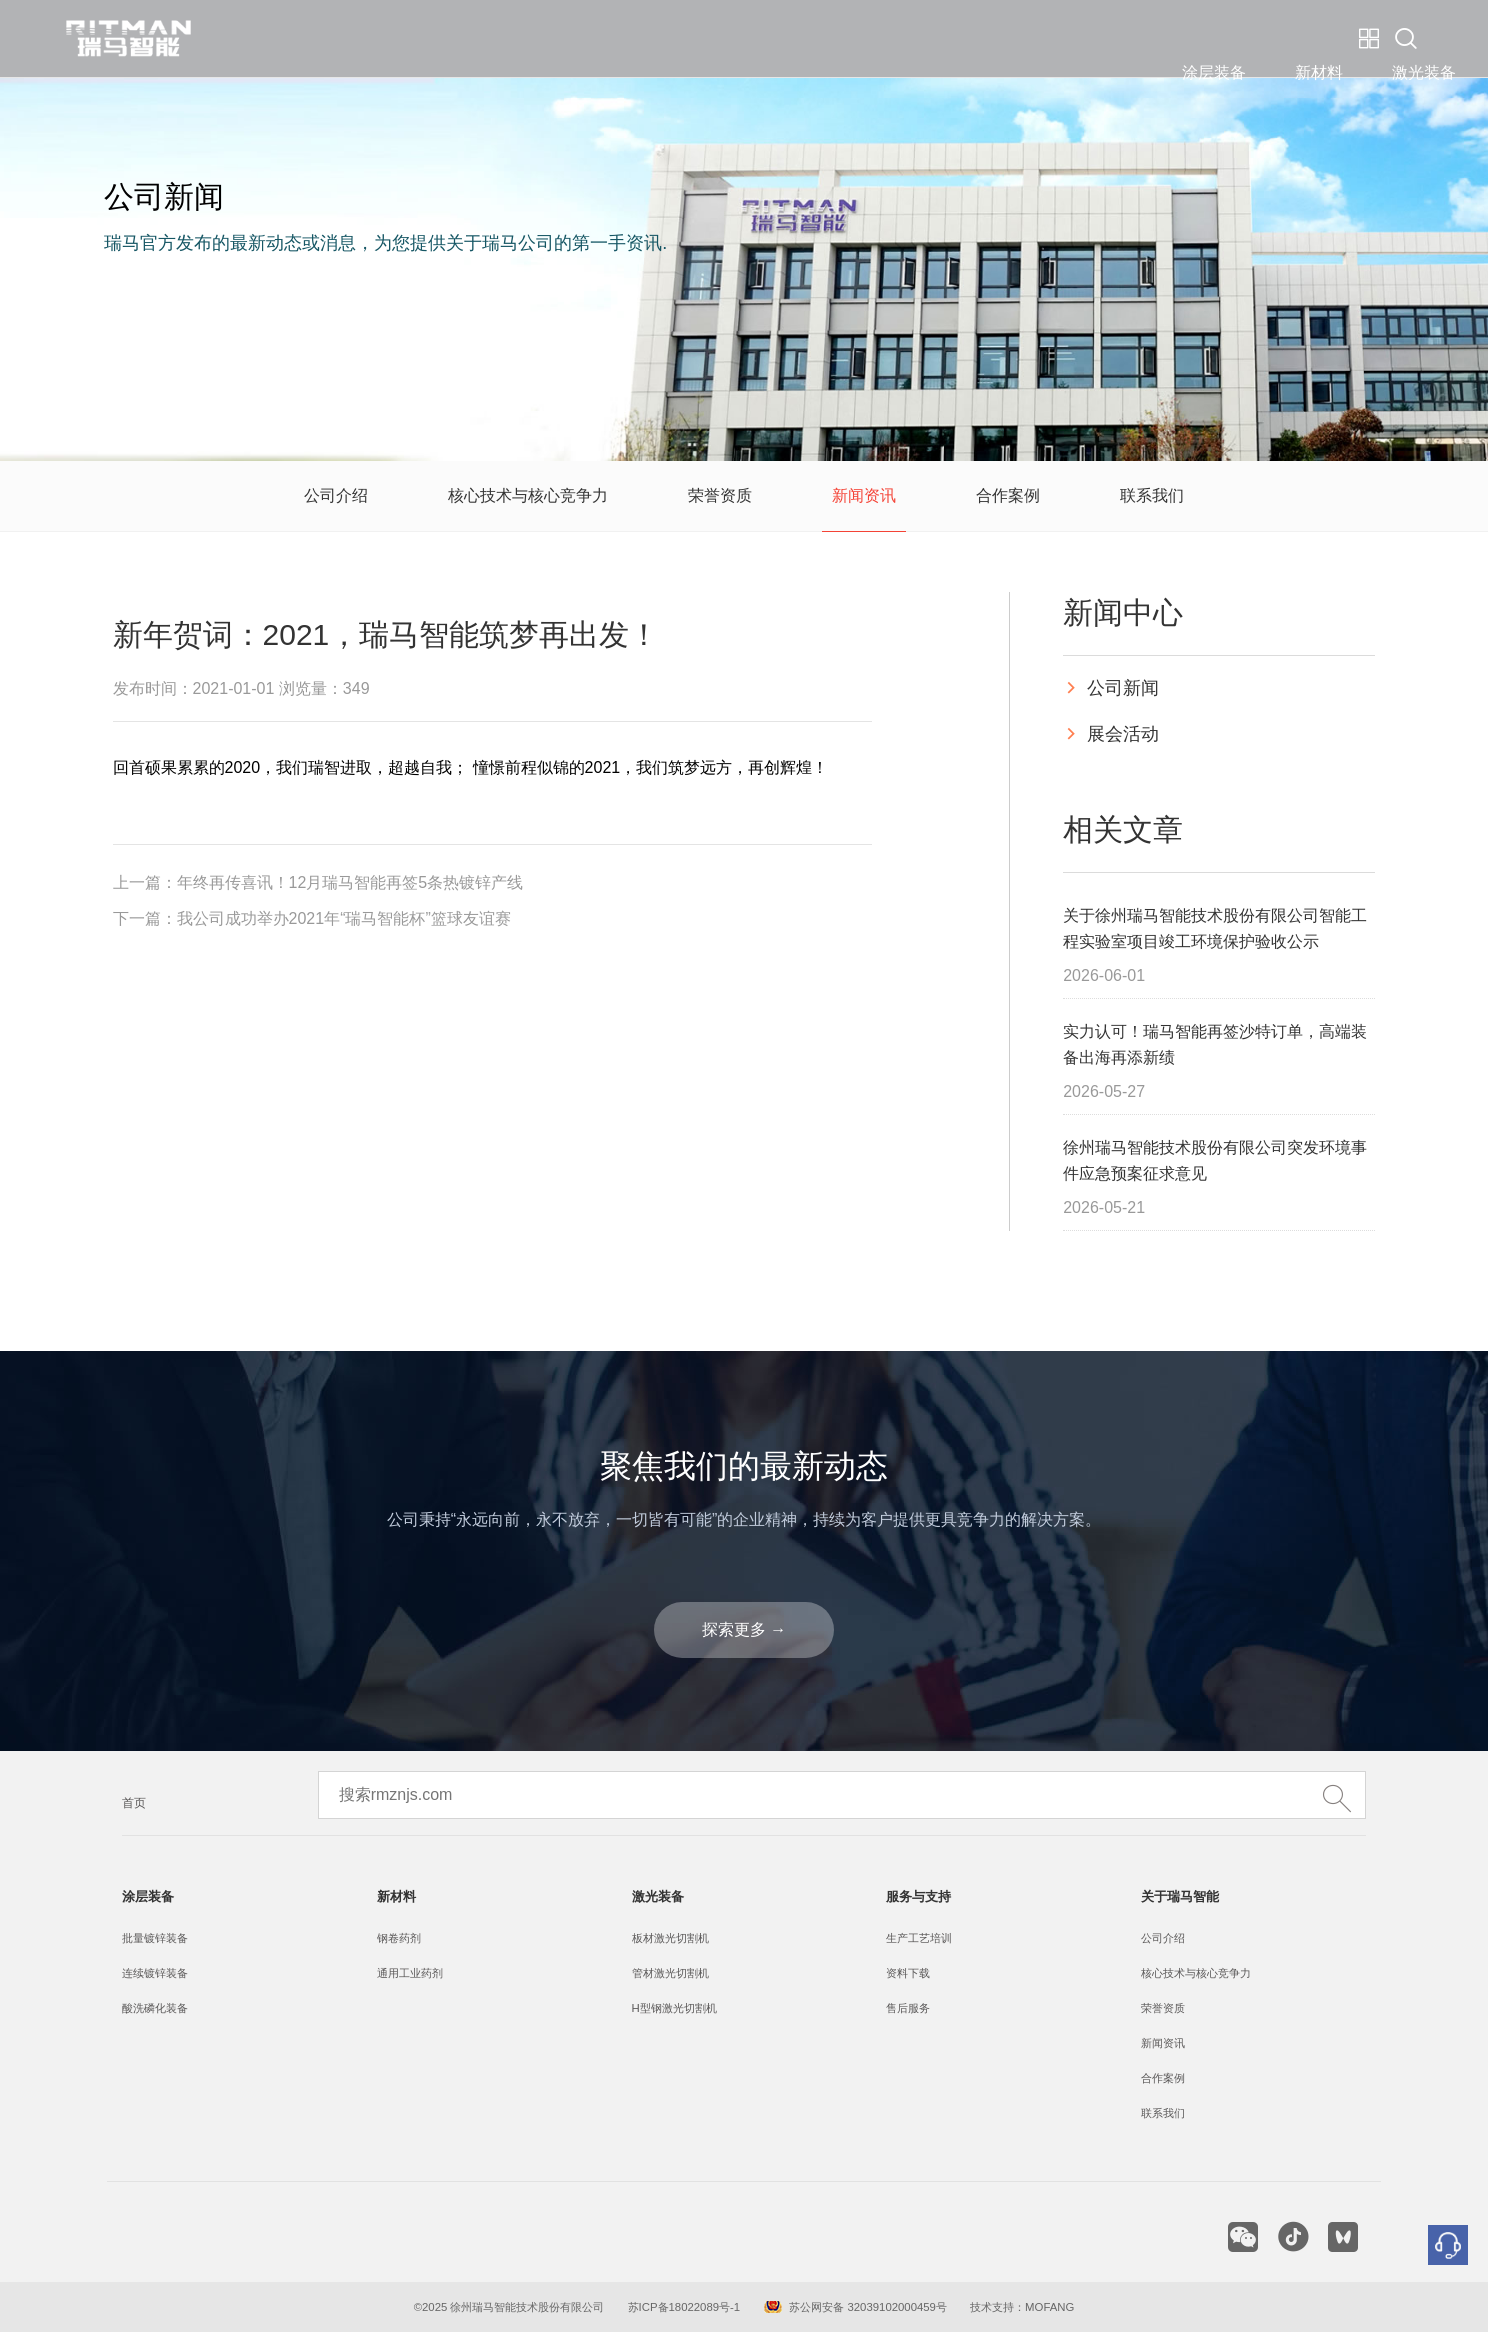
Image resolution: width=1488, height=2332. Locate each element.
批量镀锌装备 (155, 1938)
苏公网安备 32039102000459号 (868, 2307)
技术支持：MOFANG (1020, 2307)
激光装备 (712, 38)
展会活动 (1111, 734)
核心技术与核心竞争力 (528, 495)
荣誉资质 (720, 495)
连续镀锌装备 (155, 1973)
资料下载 (908, 1973)
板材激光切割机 (670, 1938)
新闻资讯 (864, 495)
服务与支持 (833, 38)
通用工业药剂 (410, 1973)
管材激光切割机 (670, 1973)
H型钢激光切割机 (674, 2008)
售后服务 (908, 2008)
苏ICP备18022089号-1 (684, 2307)
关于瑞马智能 (970, 38)
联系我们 (1152, 495)
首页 (134, 1803)
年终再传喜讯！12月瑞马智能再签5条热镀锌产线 (350, 882)
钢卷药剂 (399, 1938)
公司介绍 (336, 495)
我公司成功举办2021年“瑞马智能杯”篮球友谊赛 (344, 918)
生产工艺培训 (919, 1938)
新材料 (607, 38)
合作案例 (1008, 495)
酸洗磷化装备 (155, 2008)
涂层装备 (502, 38)
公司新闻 (1111, 688)
